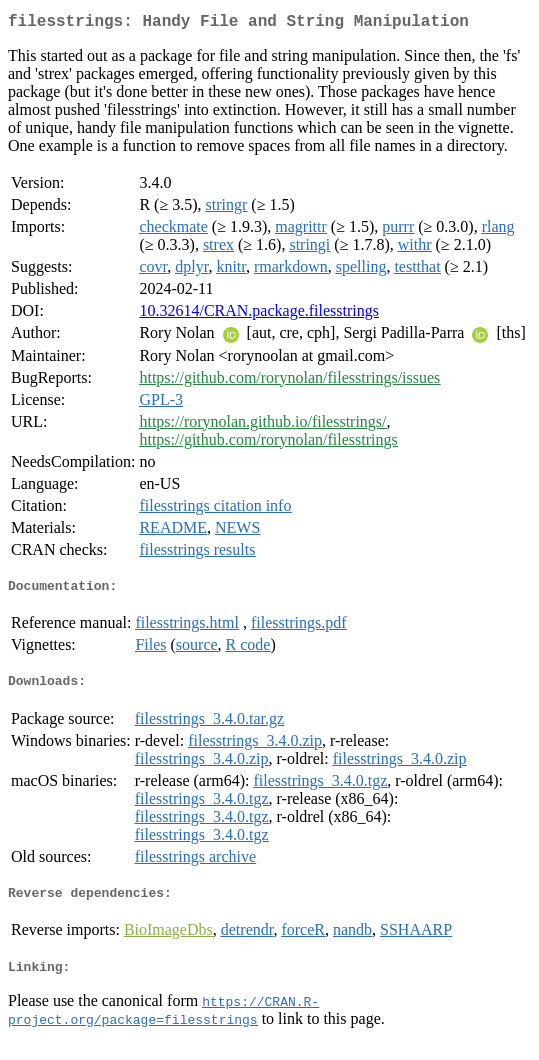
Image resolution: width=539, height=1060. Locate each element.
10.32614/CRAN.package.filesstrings (259, 314)
